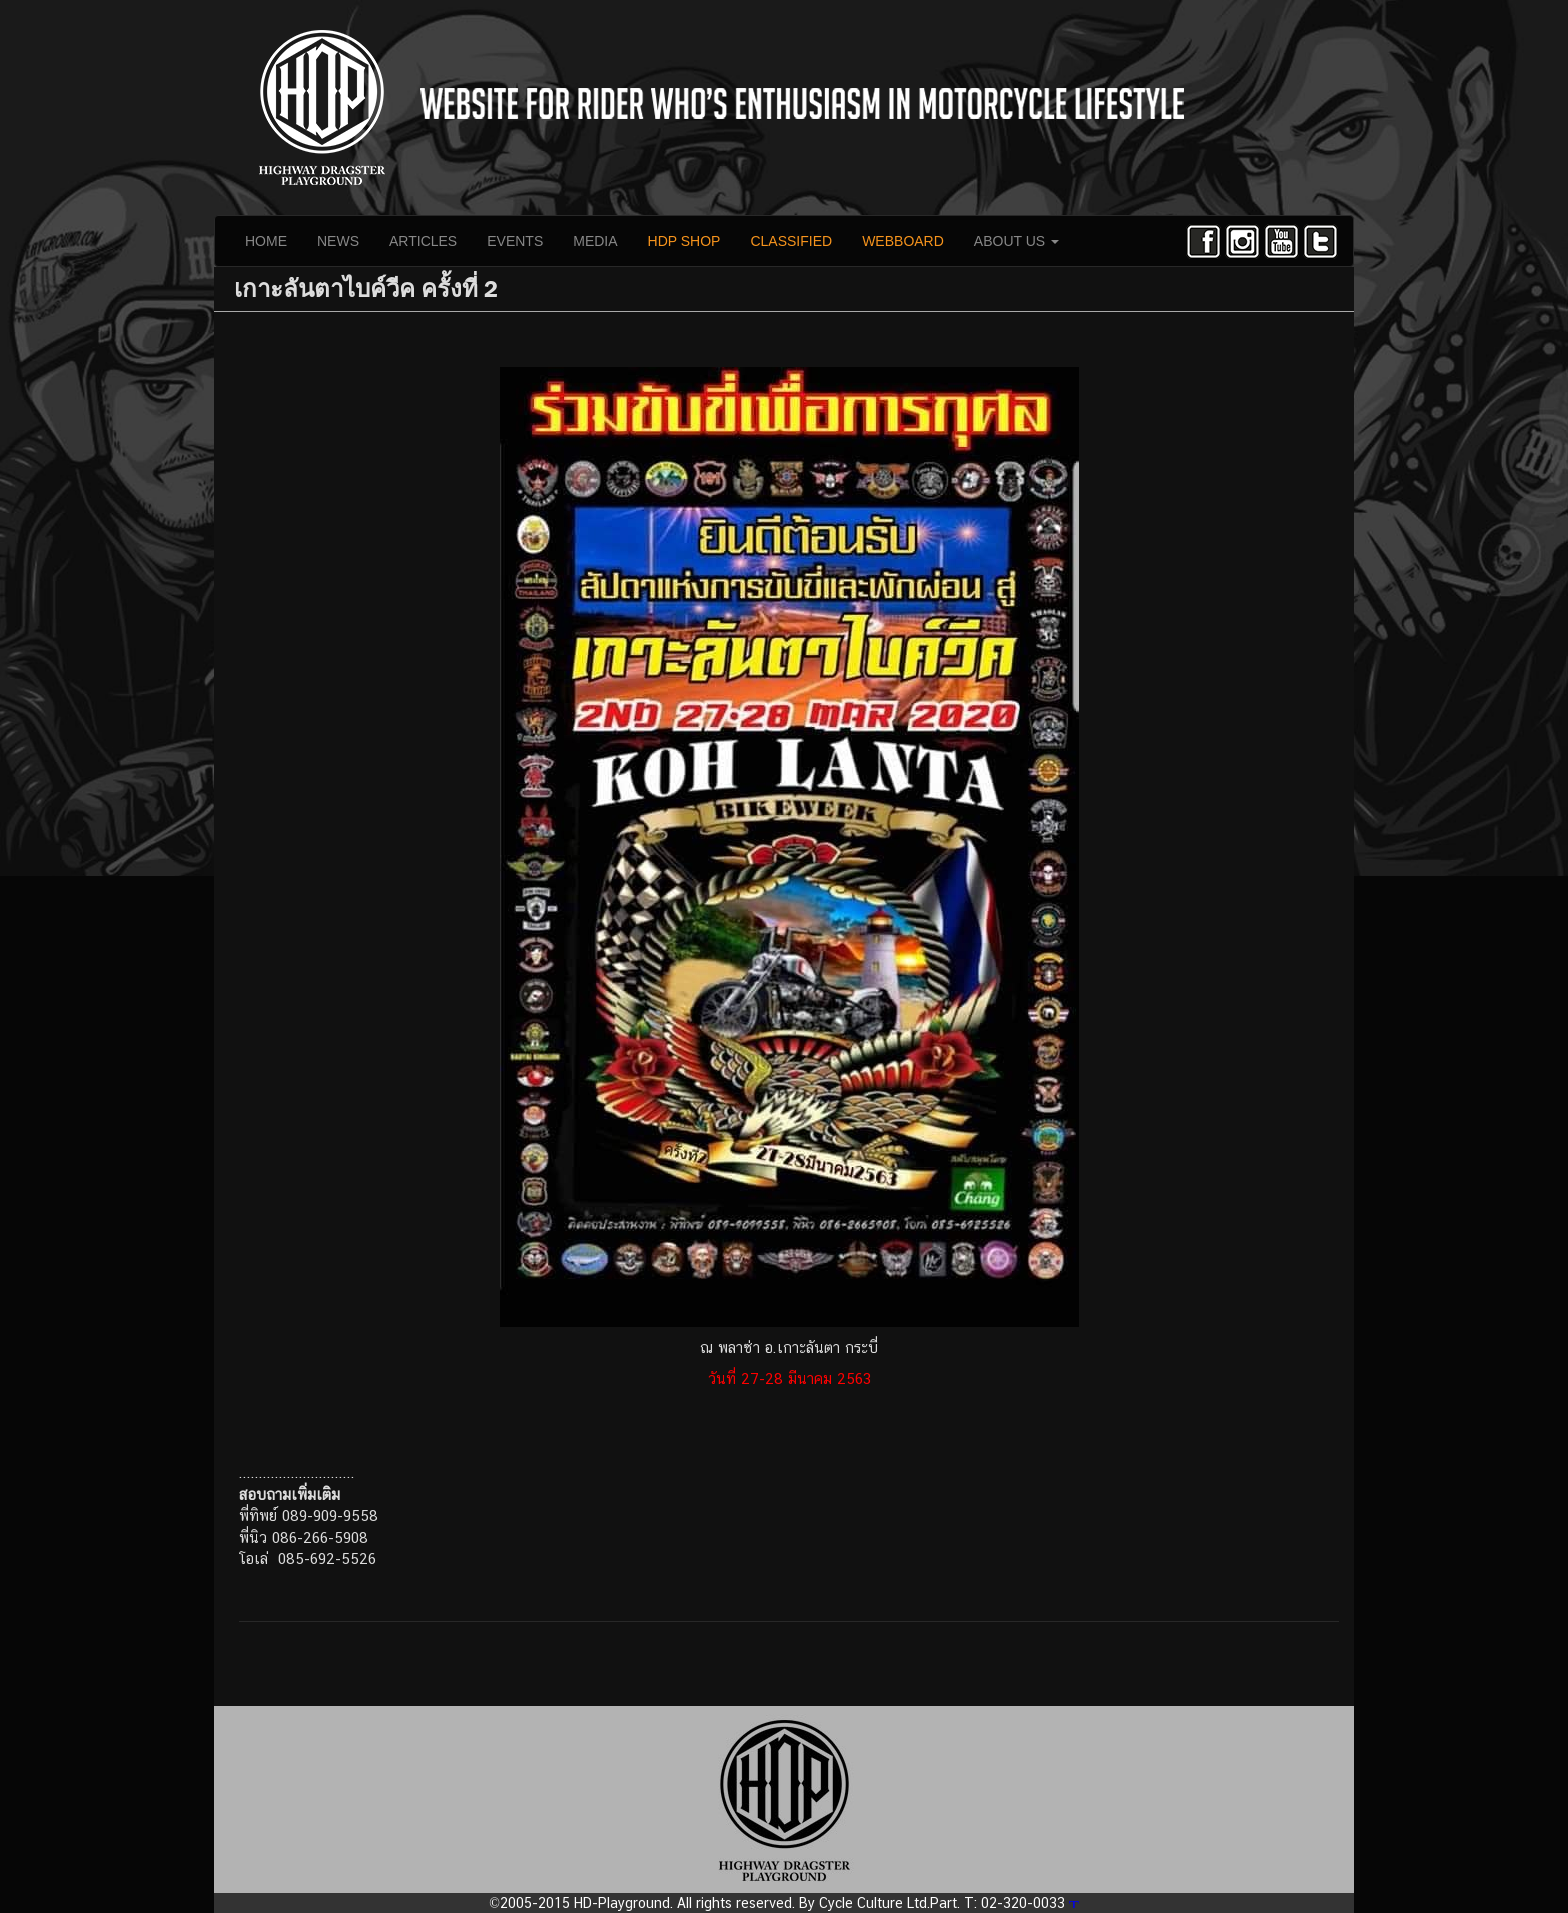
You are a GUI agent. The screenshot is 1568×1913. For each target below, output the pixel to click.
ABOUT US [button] (1016, 241)
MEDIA (595, 241)
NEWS (338, 241)
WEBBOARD (903, 241)
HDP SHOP (684, 241)
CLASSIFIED (791, 241)
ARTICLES (423, 241)
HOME (266, 241)
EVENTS (515, 241)
